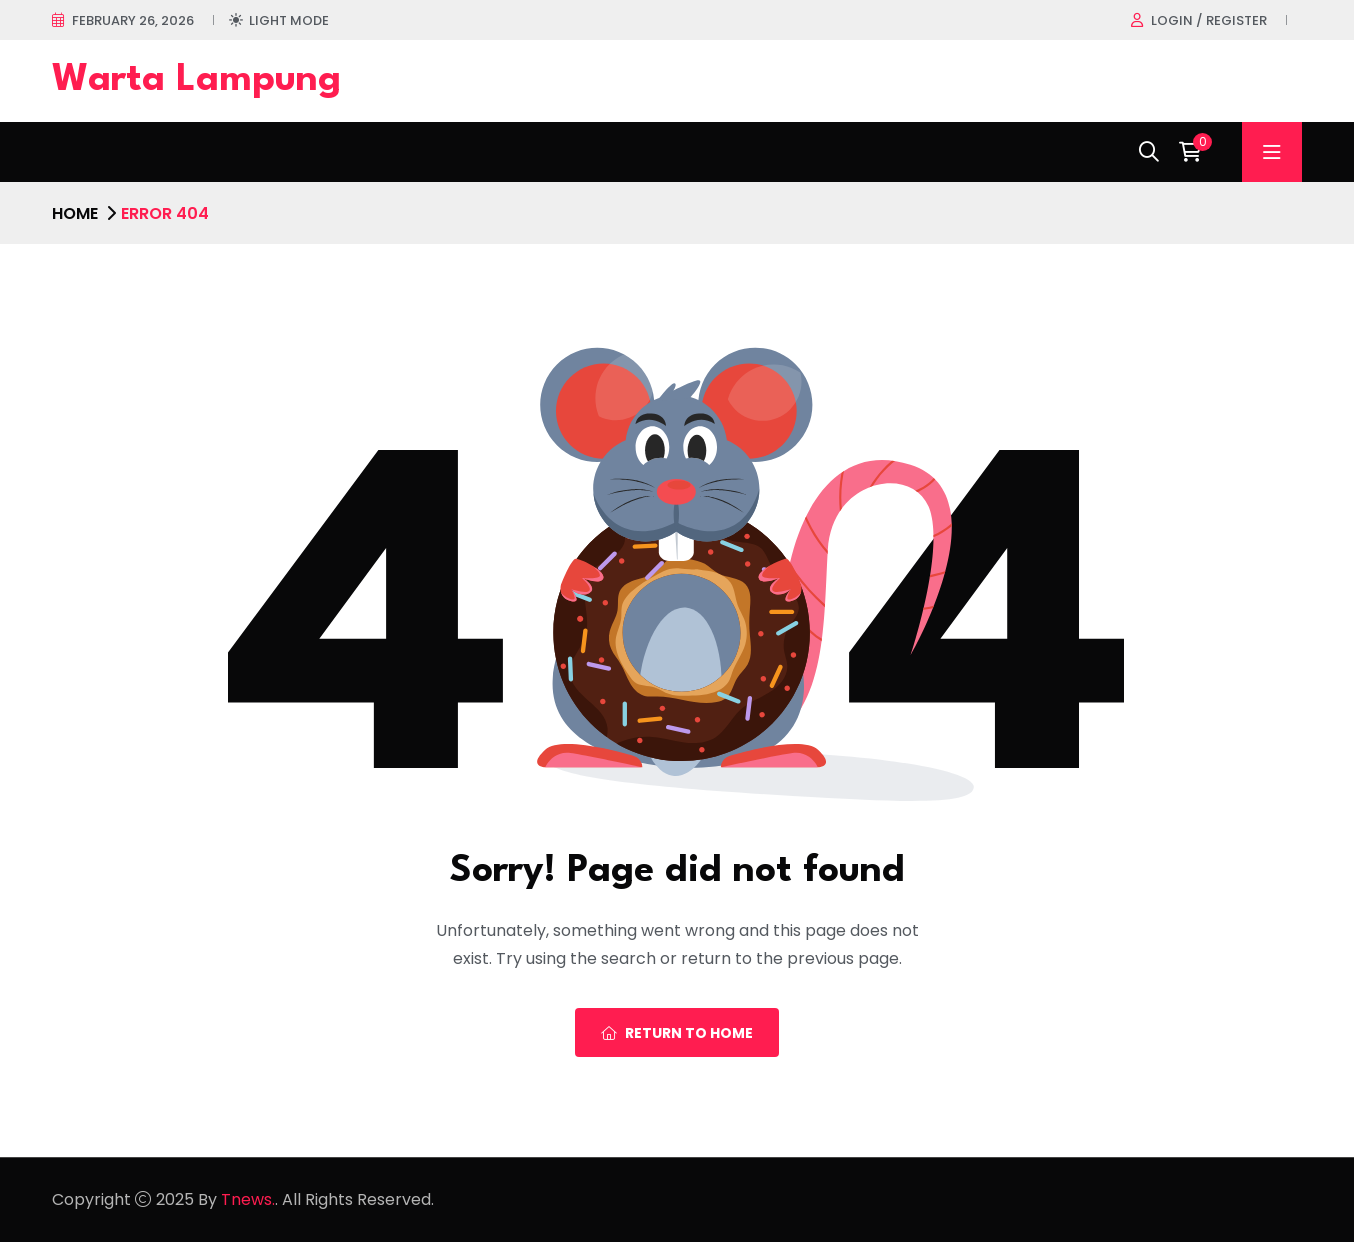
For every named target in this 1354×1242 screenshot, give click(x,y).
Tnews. (248, 1199)
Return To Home (677, 1033)
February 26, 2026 (133, 20)
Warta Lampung (196, 80)
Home (75, 213)
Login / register (1209, 20)
